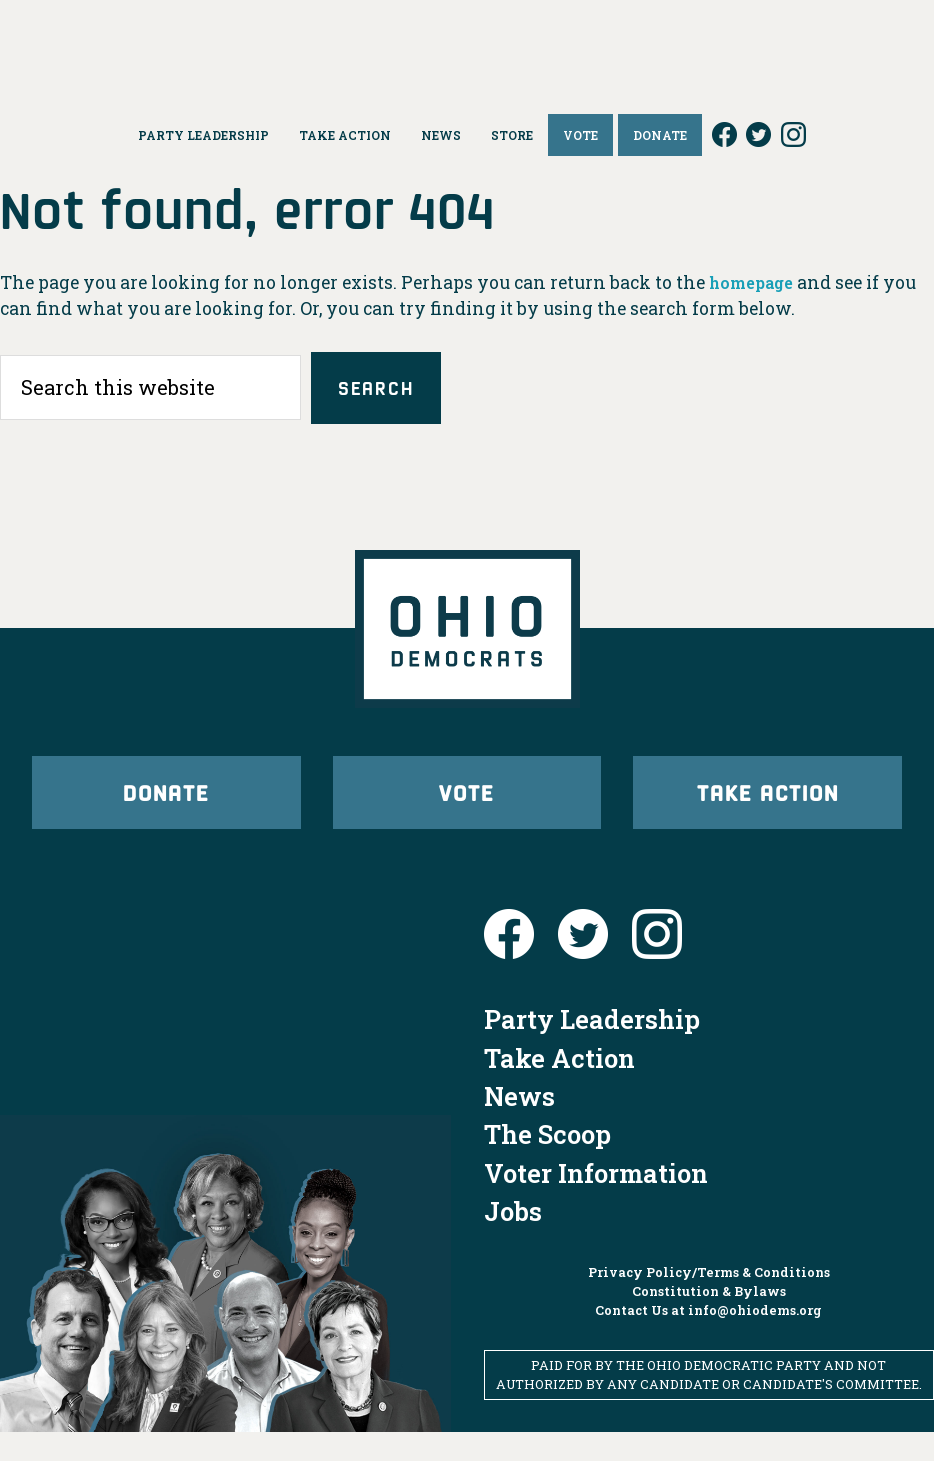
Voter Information (596, 1202)
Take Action (768, 808)
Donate (166, 808)
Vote (467, 808)
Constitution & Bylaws (709, 1320)
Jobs (513, 1240)
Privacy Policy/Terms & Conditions (709, 1300)
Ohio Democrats (466, 45)
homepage (756, 282)
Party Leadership (592, 1048)
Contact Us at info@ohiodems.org (708, 1339)
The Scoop (547, 1163)
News (519, 1125)
